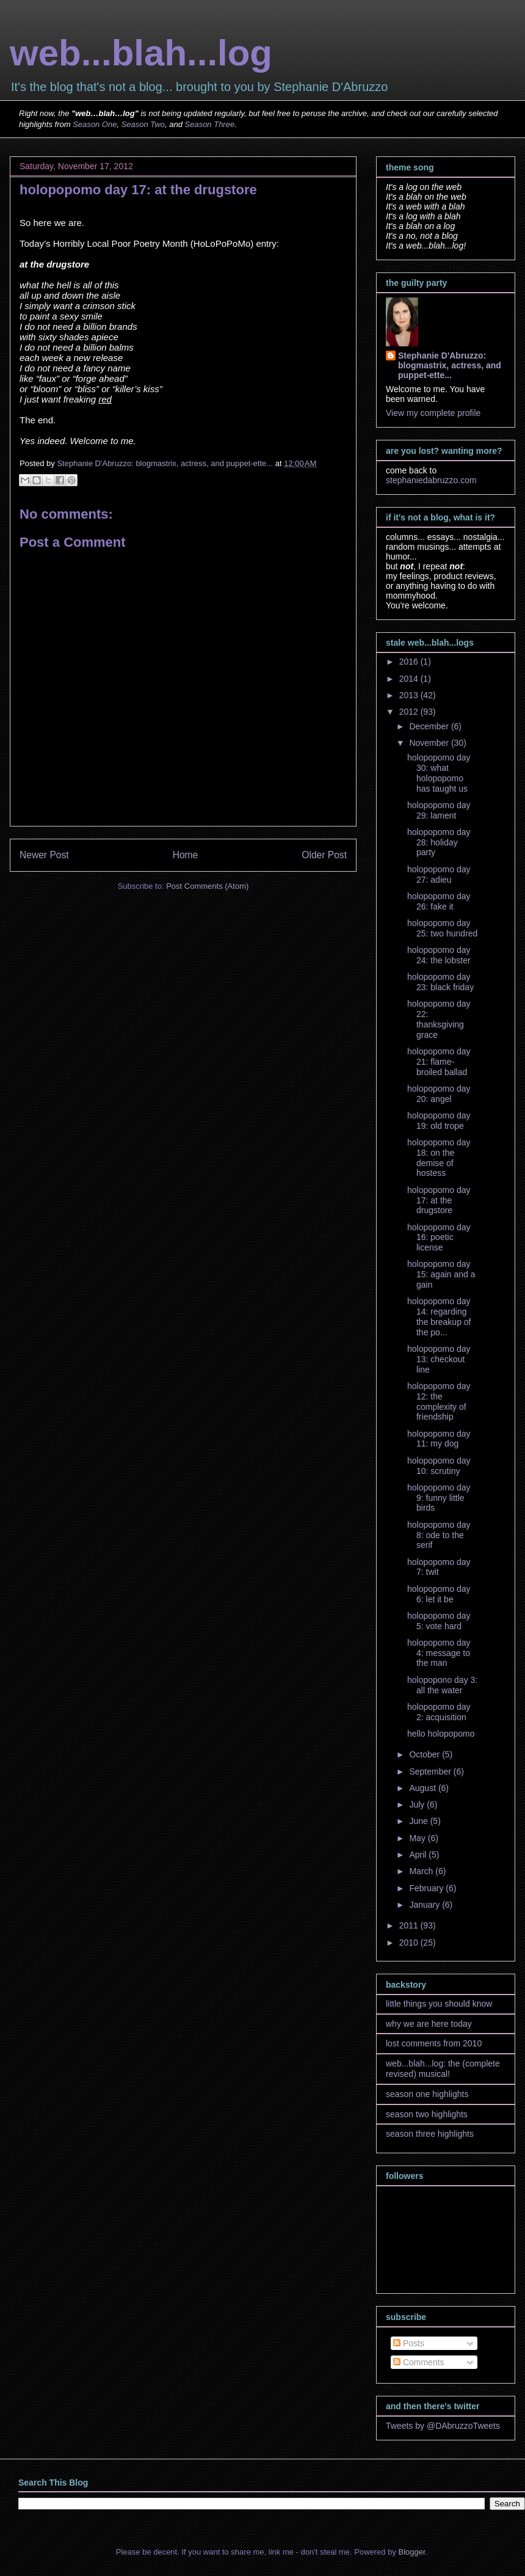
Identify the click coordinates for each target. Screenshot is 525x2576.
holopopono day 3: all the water (442, 1685)
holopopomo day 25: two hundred (442, 928)
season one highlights (427, 2094)
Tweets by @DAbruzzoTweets (443, 2426)
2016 (410, 661)
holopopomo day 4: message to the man (439, 1653)
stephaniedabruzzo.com (431, 480)
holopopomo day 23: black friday (440, 982)
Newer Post (44, 855)
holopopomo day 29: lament (439, 810)
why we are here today (429, 2024)
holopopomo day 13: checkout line (439, 1359)
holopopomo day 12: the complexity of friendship (439, 1401)
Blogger (412, 2551)
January (425, 1905)
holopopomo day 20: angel (439, 1094)
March (422, 1871)
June (419, 1821)
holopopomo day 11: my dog (439, 1439)
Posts (408, 2343)
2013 (410, 695)
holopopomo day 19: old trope (439, 1121)
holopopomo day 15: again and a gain (441, 1274)
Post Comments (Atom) (207, 886)
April (419, 1854)
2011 (410, 1925)
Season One (95, 124)
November (430, 743)
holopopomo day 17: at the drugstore (439, 1200)
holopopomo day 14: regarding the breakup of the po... (439, 1316)
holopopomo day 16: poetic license (439, 1237)
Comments (418, 2362)
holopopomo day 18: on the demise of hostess (439, 1157)
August (423, 1788)
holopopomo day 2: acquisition (439, 1712)
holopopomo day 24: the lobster (439, 955)
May (418, 1838)
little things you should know (439, 2004)
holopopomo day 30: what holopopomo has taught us (439, 773)
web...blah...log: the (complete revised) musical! (443, 2069)
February (427, 1888)
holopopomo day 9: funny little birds (439, 1498)
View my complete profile (433, 413)
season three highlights (430, 2134)
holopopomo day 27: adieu (439, 874)
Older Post (324, 855)
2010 (410, 1942)
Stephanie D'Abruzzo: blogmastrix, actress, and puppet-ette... (449, 365)
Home (185, 855)
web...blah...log (141, 52)
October (425, 1754)
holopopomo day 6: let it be (439, 1594)
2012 (410, 712)
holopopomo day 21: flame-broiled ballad (439, 1061)
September (431, 1771)
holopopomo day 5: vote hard (439, 1621)
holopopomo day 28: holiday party (439, 842)
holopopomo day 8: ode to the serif (439, 1535)
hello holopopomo (441, 1734)
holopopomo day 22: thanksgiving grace (439, 1019)
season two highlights (427, 2114)
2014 (410, 679)
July (418, 1804)
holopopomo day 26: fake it (439, 901)
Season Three (210, 124)
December (430, 726)
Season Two (143, 124)
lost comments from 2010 (434, 2043)
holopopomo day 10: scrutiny (439, 1466)
